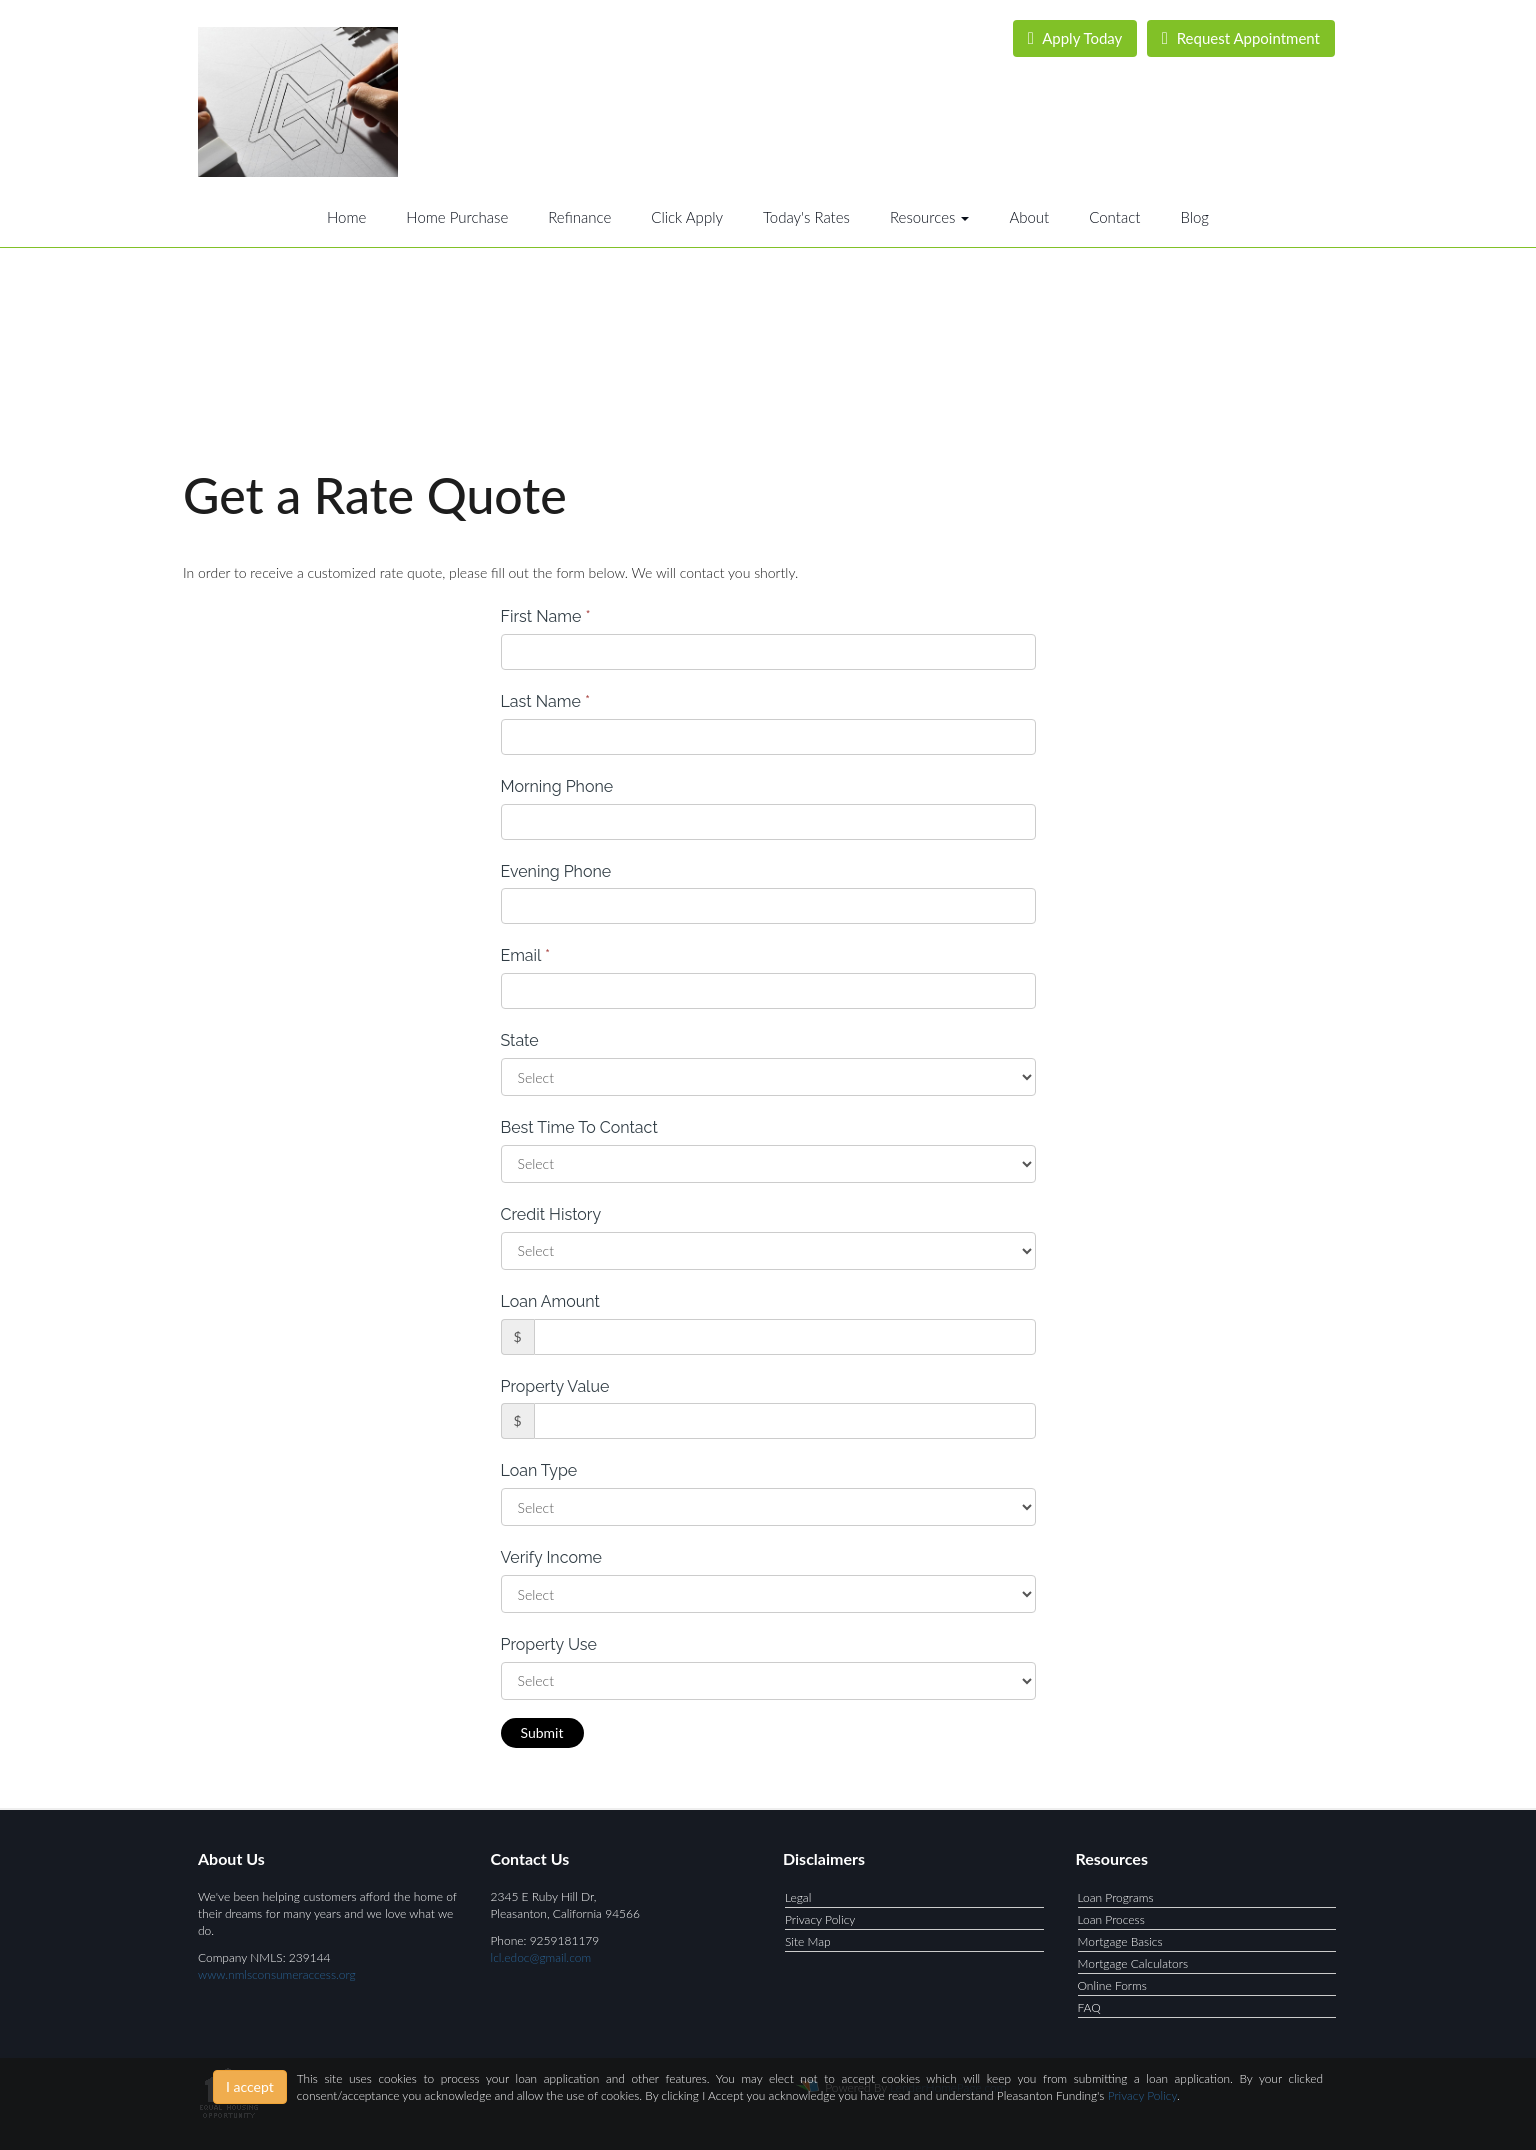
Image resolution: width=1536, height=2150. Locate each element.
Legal (798, 1897)
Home (346, 217)
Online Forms (1112, 1985)
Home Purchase (457, 217)
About (1029, 217)
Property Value (555, 1386)
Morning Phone (557, 786)
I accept (250, 2086)
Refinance (579, 217)
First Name (546, 616)
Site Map (808, 1941)
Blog (1194, 217)
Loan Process (1111, 1919)
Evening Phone (556, 871)
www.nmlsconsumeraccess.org (277, 1974)
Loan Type (539, 1470)
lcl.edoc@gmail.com (541, 1957)
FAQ (1089, 2007)
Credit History (551, 1214)
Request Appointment (1241, 38)
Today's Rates (806, 217)
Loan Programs (1116, 1897)
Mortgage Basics (1120, 1941)
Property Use (549, 1644)
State (520, 1040)
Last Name (546, 701)
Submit (542, 1732)
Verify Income (552, 1557)
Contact (1114, 217)
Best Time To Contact (579, 1127)
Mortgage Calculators (1133, 1963)
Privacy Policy (820, 1919)
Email (526, 955)
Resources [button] (930, 217)
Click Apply (687, 217)
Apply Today (1075, 38)
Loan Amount (550, 1301)
